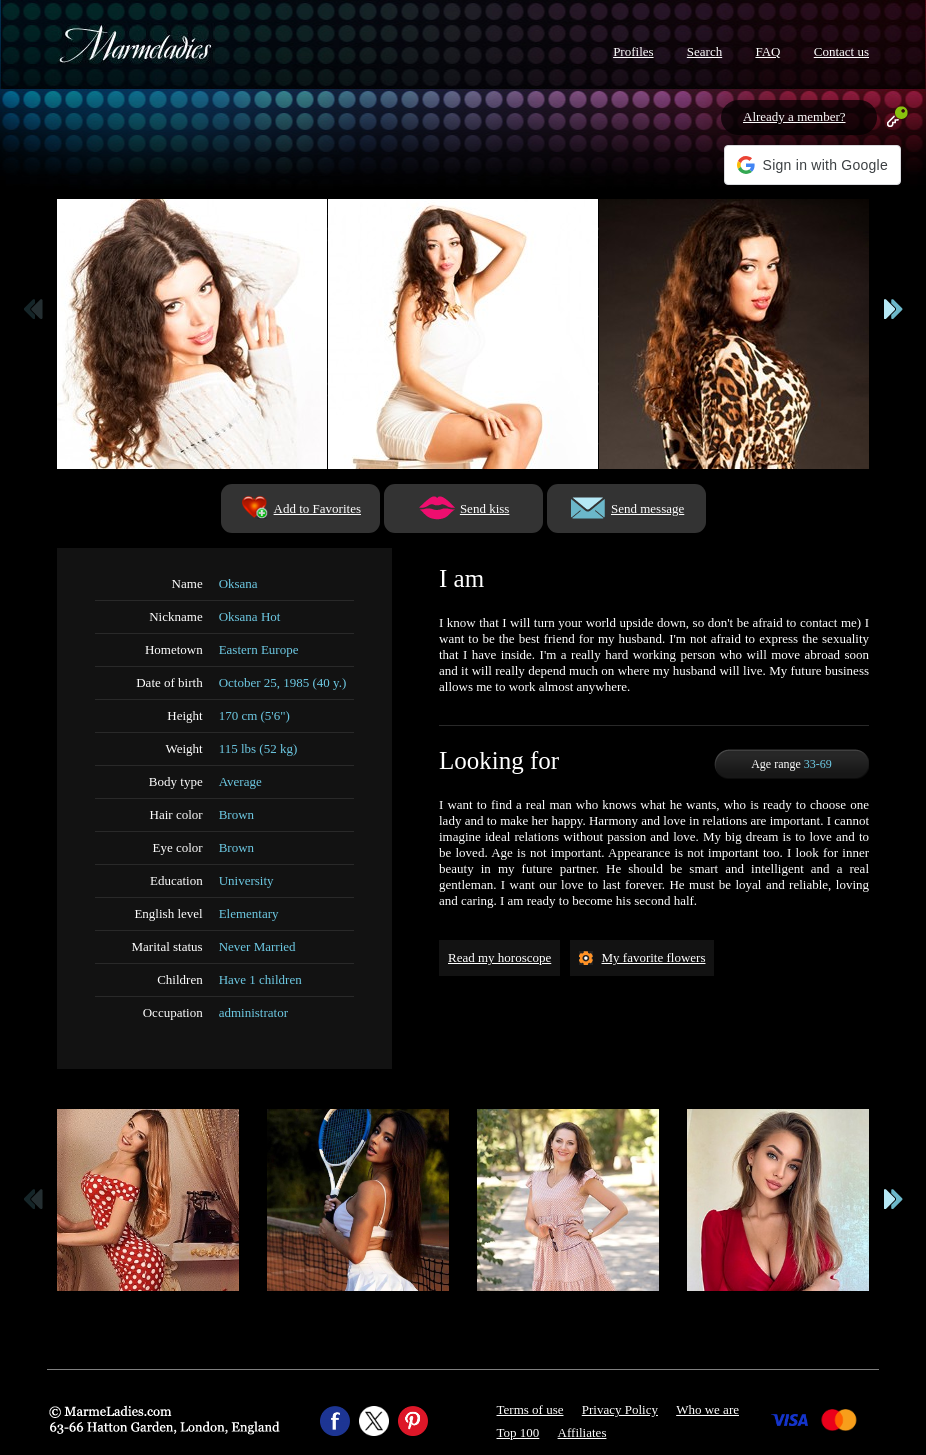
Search (704, 51)
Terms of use (530, 1409)
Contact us (841, 51)
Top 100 (518, 1432)
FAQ (767, 51)
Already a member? (794, 116)
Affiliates (582, 1432)
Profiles (633, 51)
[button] (812, 165)
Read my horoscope (499, 957)
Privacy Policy (620, 1409)
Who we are (707, 1409)
